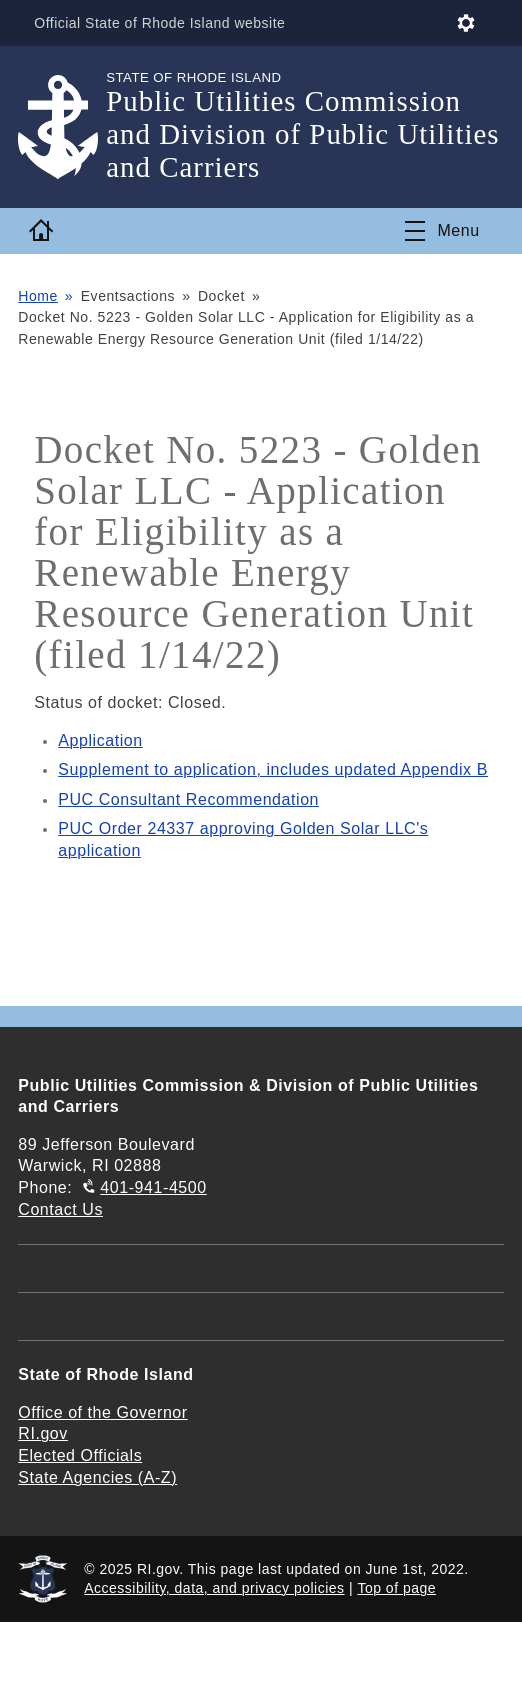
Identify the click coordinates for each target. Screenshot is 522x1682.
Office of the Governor (102, 1412)
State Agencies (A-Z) (97, 1477)
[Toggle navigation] (442, 231)
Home (38, 296)
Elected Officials (80, 1455)
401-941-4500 (153, 1187)
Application (100, 740)
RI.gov (43, 1433)
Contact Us (60, 1209)
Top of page (396, 1588)
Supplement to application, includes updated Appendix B (273, 769)
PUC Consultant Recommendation (188, 799)
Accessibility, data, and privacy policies (214, 1588)
